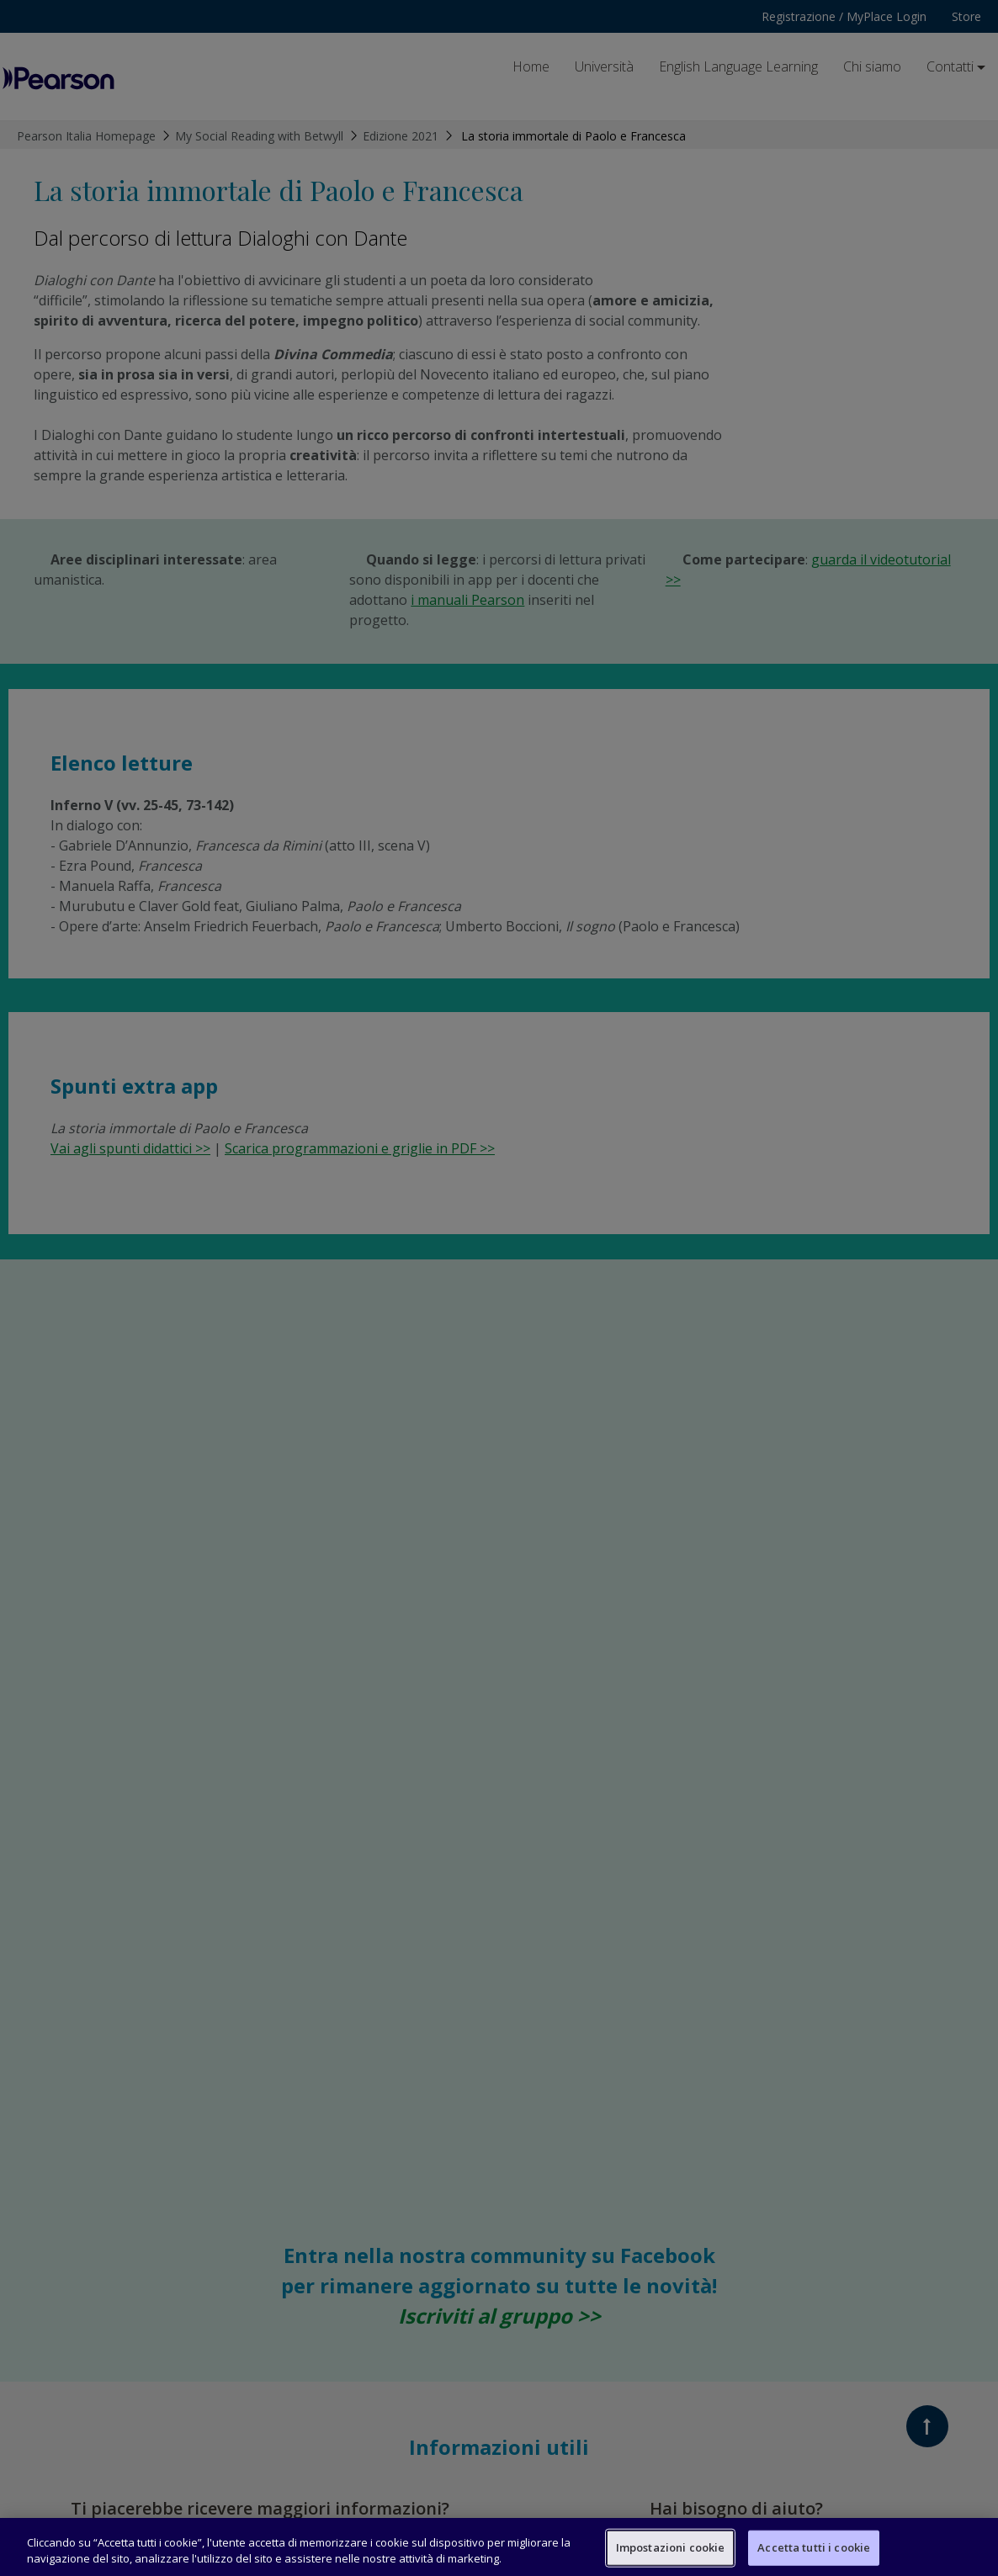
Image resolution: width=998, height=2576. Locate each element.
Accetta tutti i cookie (813, 2547)
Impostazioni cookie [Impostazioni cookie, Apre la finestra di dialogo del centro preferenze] (670, 2547)
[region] (499, 2547)
